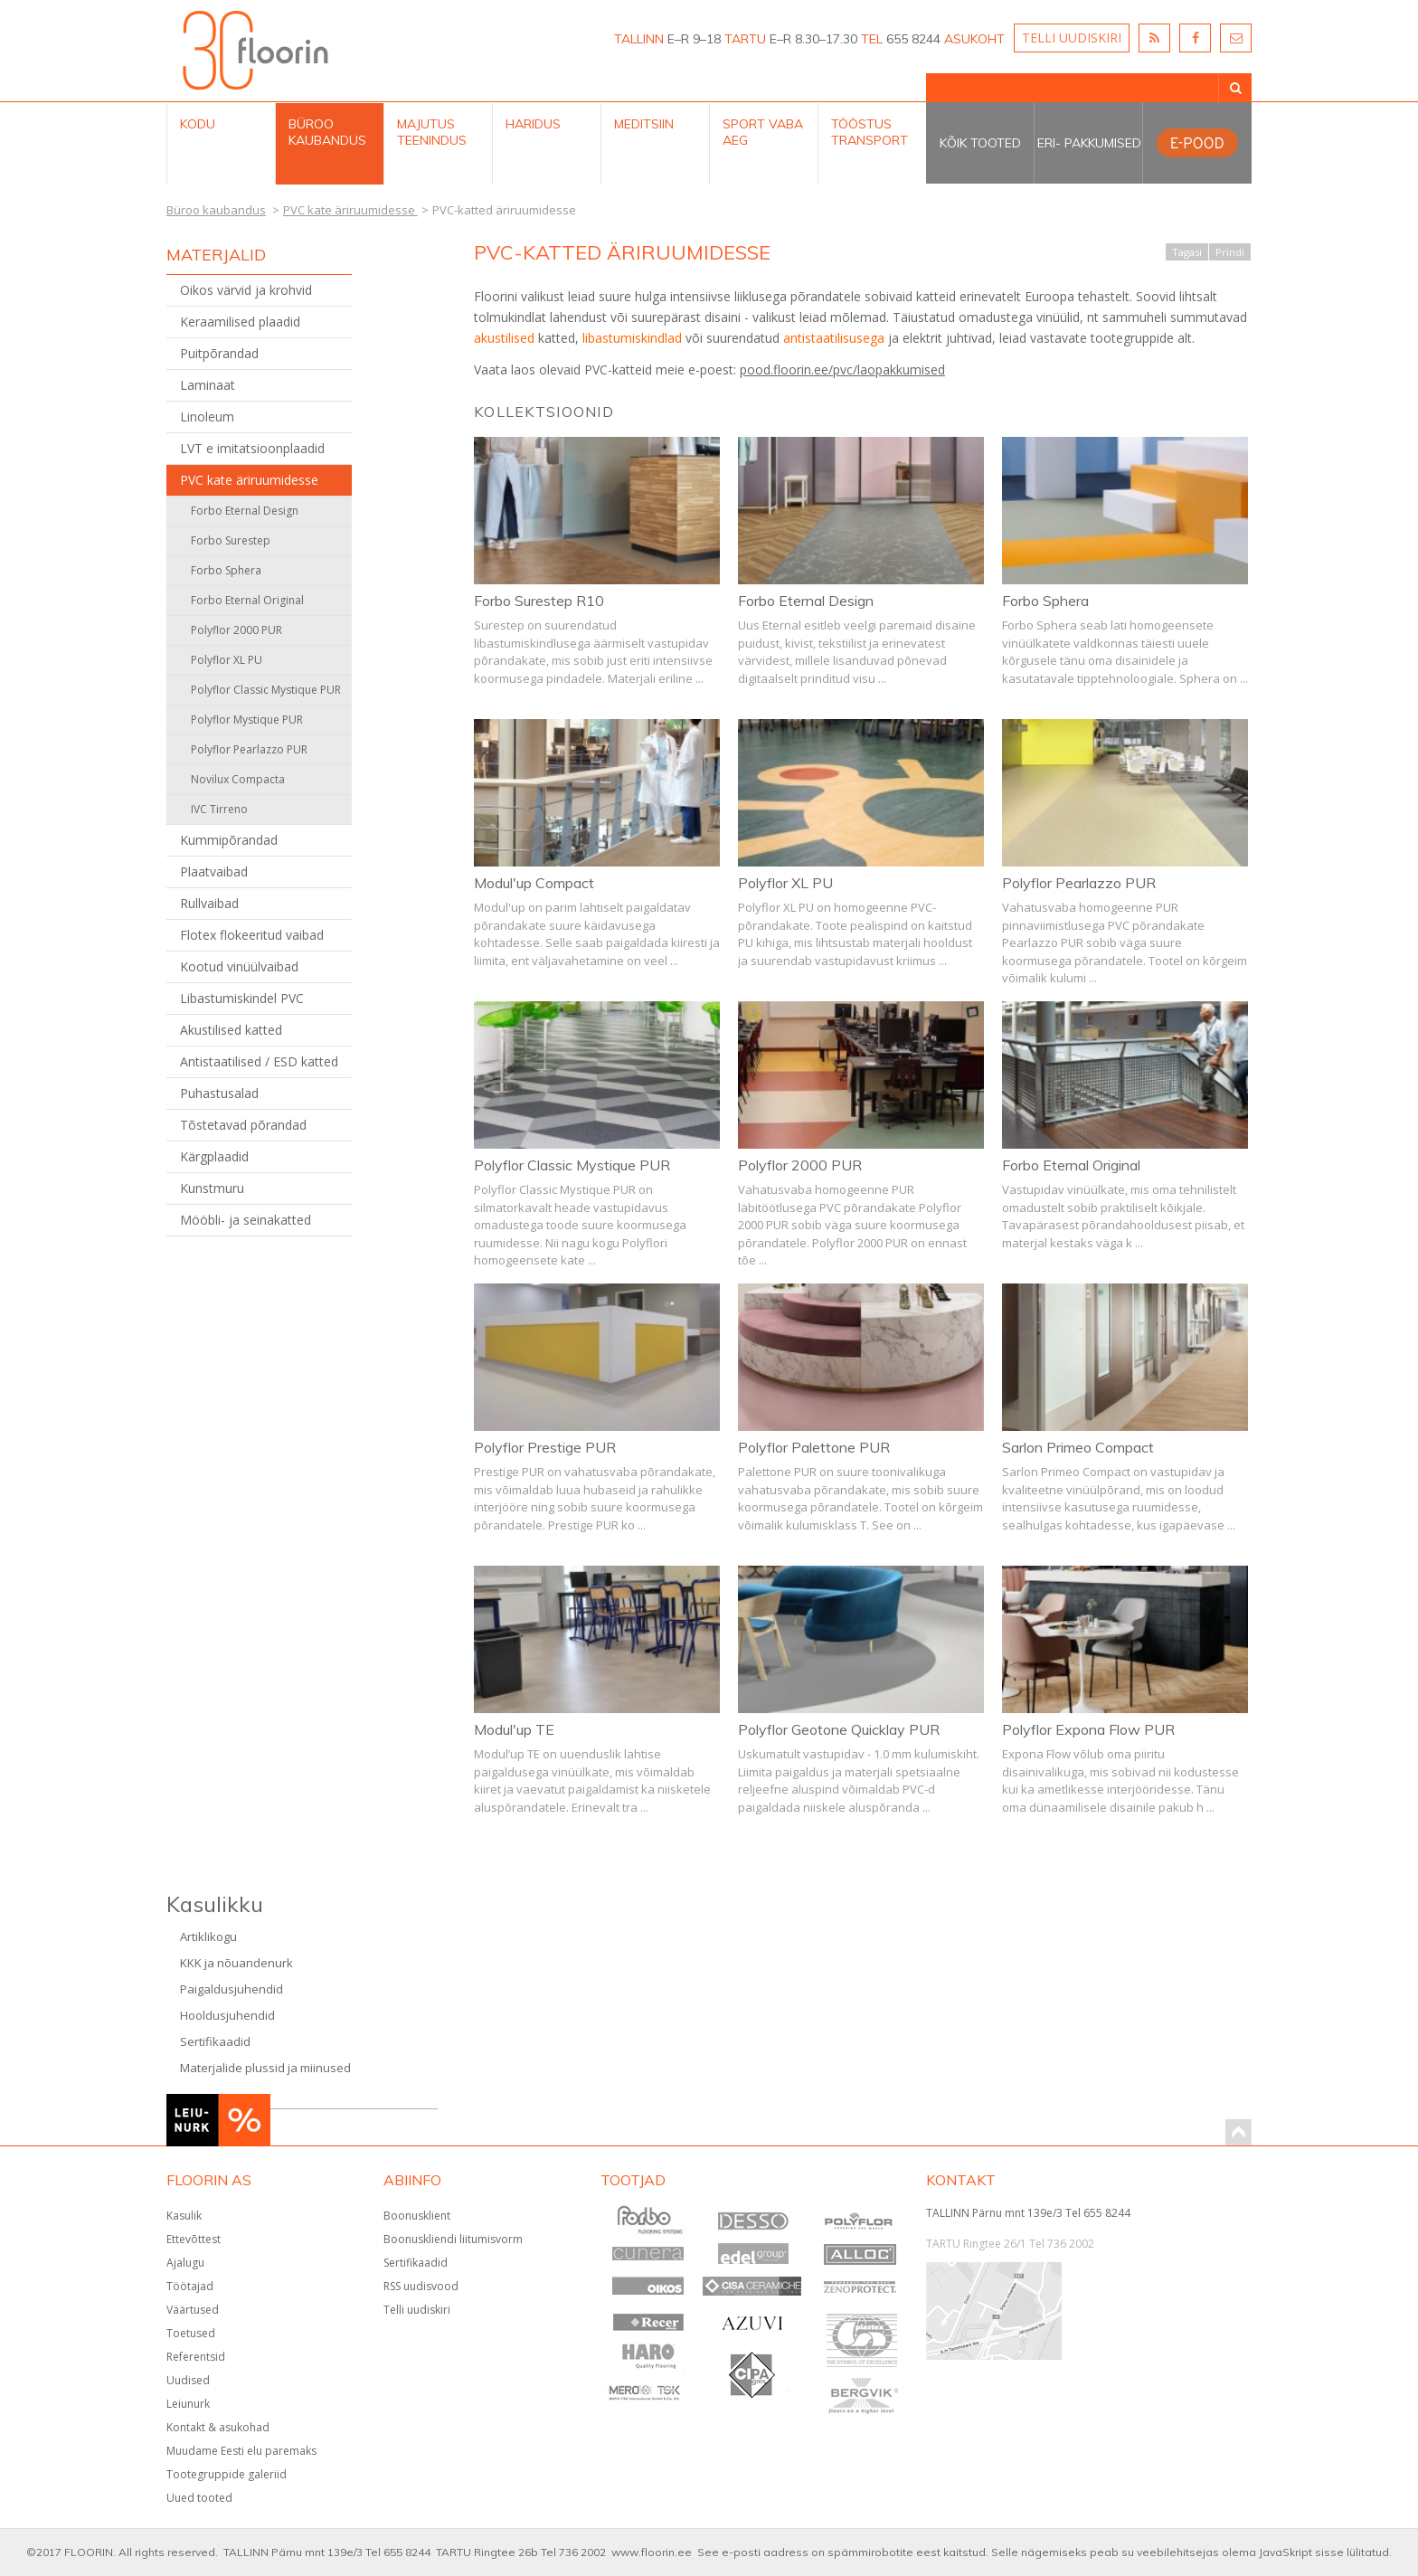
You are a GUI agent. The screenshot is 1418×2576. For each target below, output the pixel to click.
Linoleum (207, 416)
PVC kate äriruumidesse (249, 479)
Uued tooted (199, 2497)
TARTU (745, 39)
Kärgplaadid (214, 1156)
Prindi (1229, 252)
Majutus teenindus (432, 132)
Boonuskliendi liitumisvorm (453, 2239)
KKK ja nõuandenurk (236, 1963)
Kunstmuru (212, 1188)
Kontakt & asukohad (217, 2427)
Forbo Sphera (226, 570)
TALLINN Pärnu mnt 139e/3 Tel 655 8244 (1028, 2213)
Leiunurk (188, 2403)
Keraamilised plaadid (240, 321)
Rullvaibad (209, 903)
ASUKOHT (974, 39)
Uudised (188, 2380)
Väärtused (192, 2309)
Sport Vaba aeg (763, 132)
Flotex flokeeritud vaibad (252, 934)
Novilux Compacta (238, 779)
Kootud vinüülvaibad (239, 966)
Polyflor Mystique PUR (247, 719)
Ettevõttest (193, 2239)
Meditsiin (644, 124)
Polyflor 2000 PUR (236, 630)
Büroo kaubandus (327, 132)
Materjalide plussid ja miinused (265, 2068)
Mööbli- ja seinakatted (245, 1219)
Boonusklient (416, 2215)
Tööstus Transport (869, 132)
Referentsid (195, 2356)
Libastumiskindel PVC (242, 998)
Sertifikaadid (215, 2041)
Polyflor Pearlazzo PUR (249, 749)
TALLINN (639, 39)
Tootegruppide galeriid (226, 2474)
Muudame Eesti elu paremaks (241, 2450)
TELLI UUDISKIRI (1071, 37)
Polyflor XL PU (226, 660)
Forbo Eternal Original (247, 600)
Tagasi (1187, 252)
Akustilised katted (231, 1029)
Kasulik (184, 2215)
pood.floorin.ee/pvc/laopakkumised (842, 369)
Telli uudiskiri (416, 2309)
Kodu (197, 124)
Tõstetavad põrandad (243, 1124)
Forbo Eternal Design (244, 510)
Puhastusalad (219, 1093)
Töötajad (189, 2286)
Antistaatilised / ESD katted (259, 1061)
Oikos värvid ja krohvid (246, 289)
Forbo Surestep (230, 540)
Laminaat (207, 384)
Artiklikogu (208, 1936)
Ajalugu (185, 2262)
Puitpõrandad (219, 353)
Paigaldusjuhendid (231, 1989)
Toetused (190, 2333)
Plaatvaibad (214, 871)
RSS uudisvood (420, 2286)
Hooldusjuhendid (227, 2015)
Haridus (533, 124)
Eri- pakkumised (1089, 143)
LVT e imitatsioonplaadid (252, 448)
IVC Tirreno (219, 809)
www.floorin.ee (651, 2552)
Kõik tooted (980, 143)
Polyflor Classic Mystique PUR (266, 689)
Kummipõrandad (229, 839)
